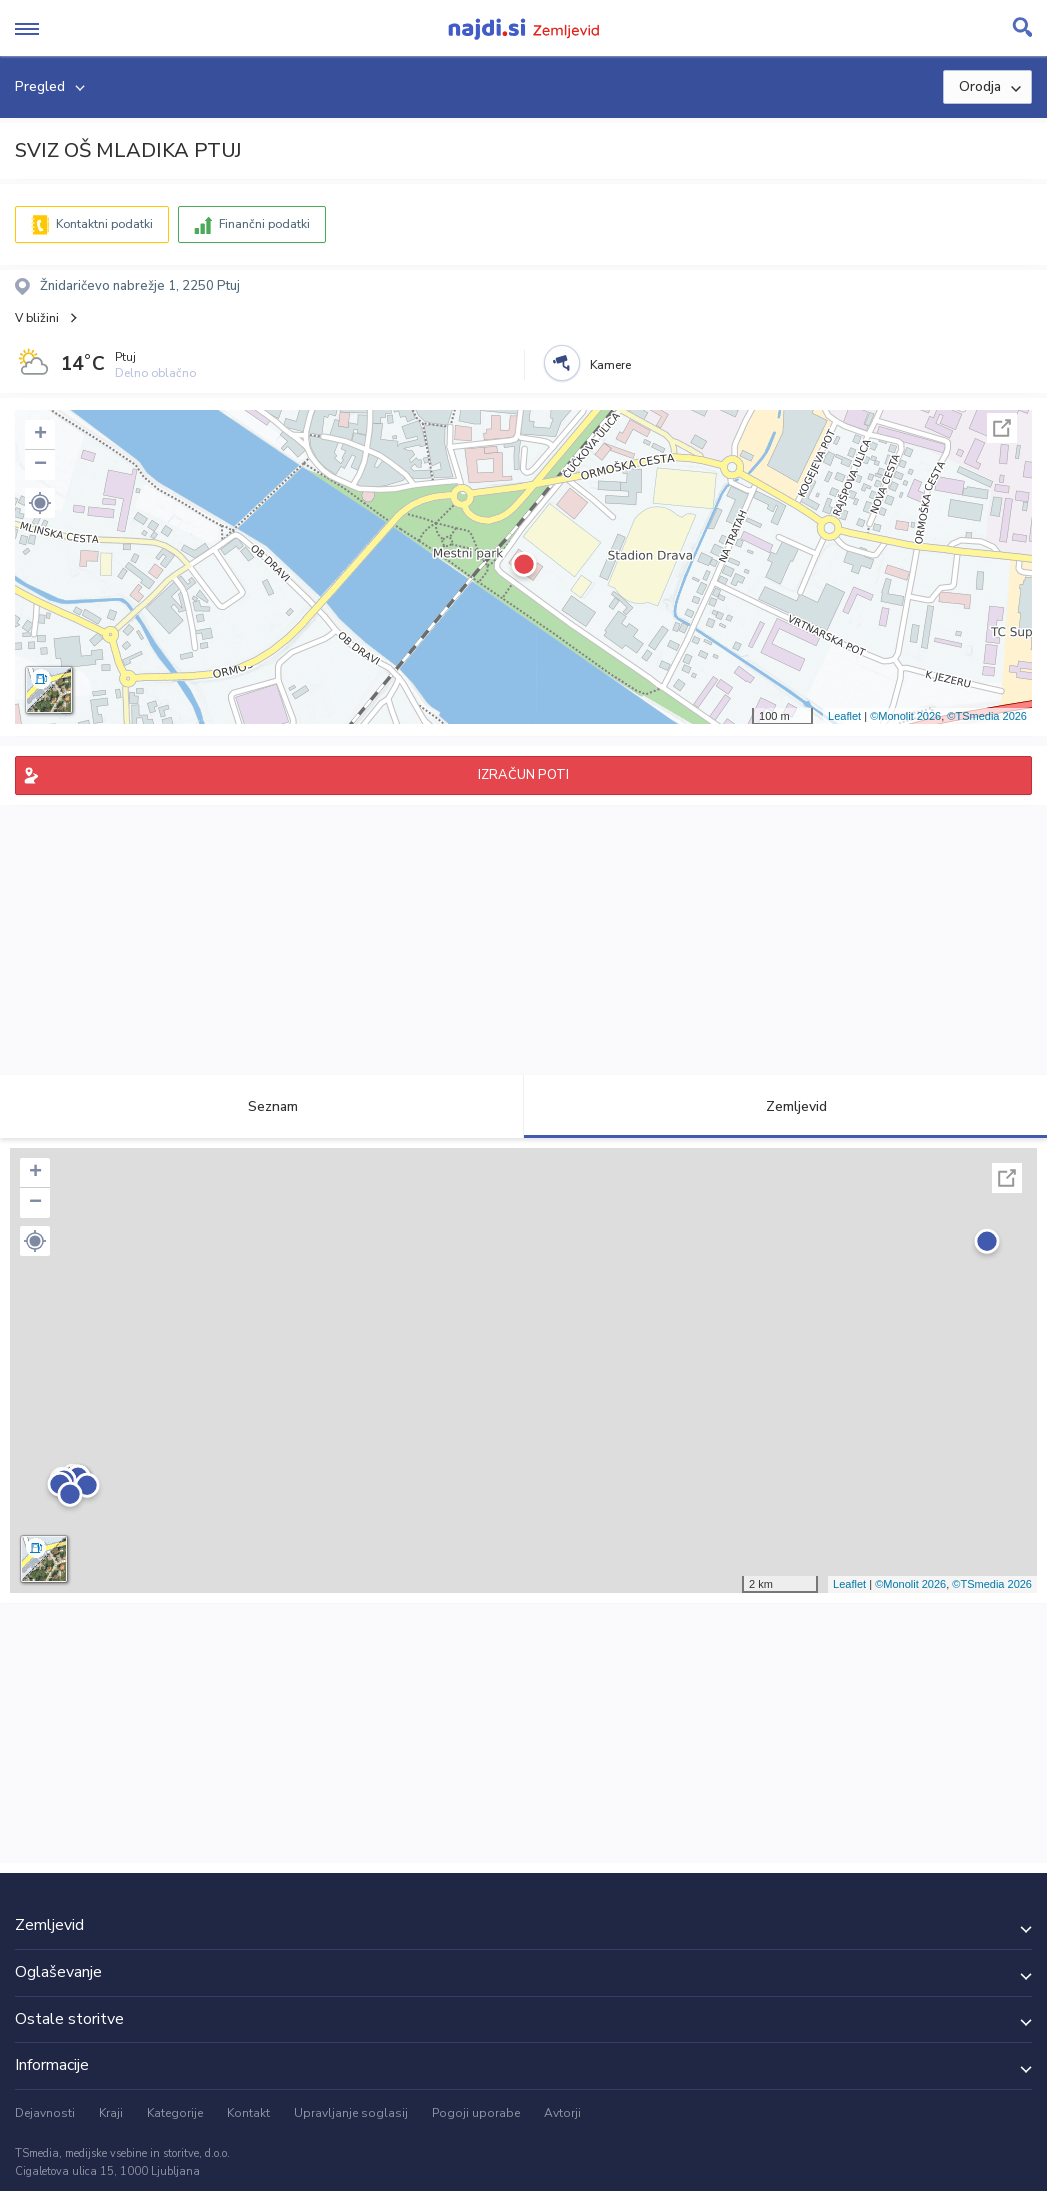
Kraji (111, 2113)
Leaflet (844, 716)
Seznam (261, 1106)
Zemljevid (785, 1106)
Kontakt (248, 2113)
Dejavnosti (45, 2113)
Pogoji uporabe (476, 2113)
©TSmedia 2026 (987, 716)
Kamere (610, 365)
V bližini (37, 318)
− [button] (40, 465)
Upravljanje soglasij (351, 2113)
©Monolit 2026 (905, 716)
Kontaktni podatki (104, 224)
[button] (40, 503)
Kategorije (175, 2113)
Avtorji (562, 2113)
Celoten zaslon (1002, 428)
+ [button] (40, 435)
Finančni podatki (264, 224)
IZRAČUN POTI (523, 775)
